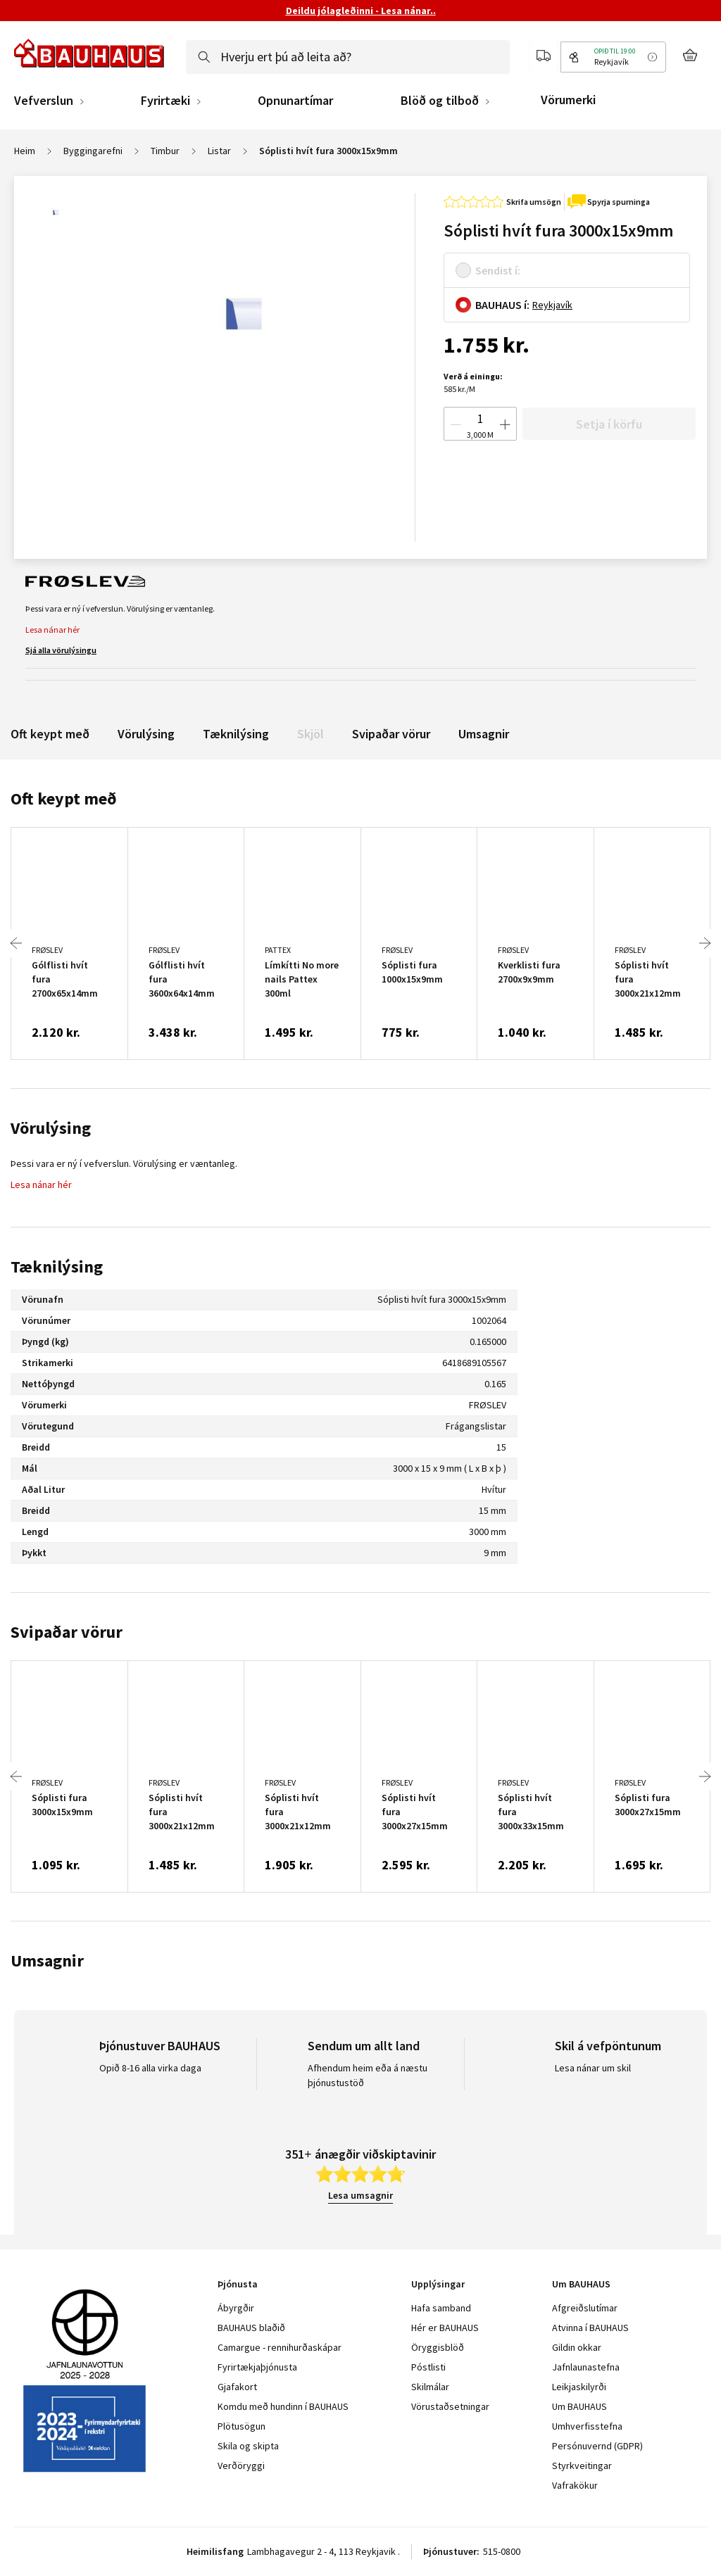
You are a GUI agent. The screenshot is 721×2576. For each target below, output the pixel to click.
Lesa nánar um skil (593, 2068)
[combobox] (348, 57)
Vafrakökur (575, 2485)
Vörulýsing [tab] (51, 1128)
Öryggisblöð (437, 2347)
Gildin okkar (576, 2347)
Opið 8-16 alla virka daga (150, 2068)
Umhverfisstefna (587, 2426)
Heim (24, 150)
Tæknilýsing (236, 734)
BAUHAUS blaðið (251, 2327)
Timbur (165, 150)
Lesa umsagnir (360, 2195)
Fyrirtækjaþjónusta (257, 2367)
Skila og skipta (248, 2445)
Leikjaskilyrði (579, 2386)
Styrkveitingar (582, 2465)
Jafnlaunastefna (586, 2367)
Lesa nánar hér (52, 629)
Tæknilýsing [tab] (57, 1266)
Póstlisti (428, 2367)
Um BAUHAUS (579, 2406)
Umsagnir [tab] (47, 1960)
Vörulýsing (146, 734)
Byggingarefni (93, 150)
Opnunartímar (295, 100)
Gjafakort (237, 2386)
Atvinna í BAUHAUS (590, 2327)
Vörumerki (568, 99)
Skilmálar (430, 2386)
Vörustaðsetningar (450, 2406)
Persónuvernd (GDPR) (597, 2445)
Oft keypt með (50, 734)
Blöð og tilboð (440, 100)
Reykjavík (552, 304)
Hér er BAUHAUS (445, 2327)
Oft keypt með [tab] (64, 798)
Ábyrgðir (236, 2308)
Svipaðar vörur (391, 734)
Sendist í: (497, 270)
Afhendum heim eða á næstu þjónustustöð (367, 2075)
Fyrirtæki (165, 100)
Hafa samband (441, 2308)
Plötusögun (241, 2426)
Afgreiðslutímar (584, 2308)
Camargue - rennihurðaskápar (279, 2347)
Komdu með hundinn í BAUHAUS (283, 2406)
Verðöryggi (241, 2465)
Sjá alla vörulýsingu (60, 650)
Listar (219, 150)
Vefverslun (43, 100)
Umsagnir (483, 734)
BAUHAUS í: (502, 305)
